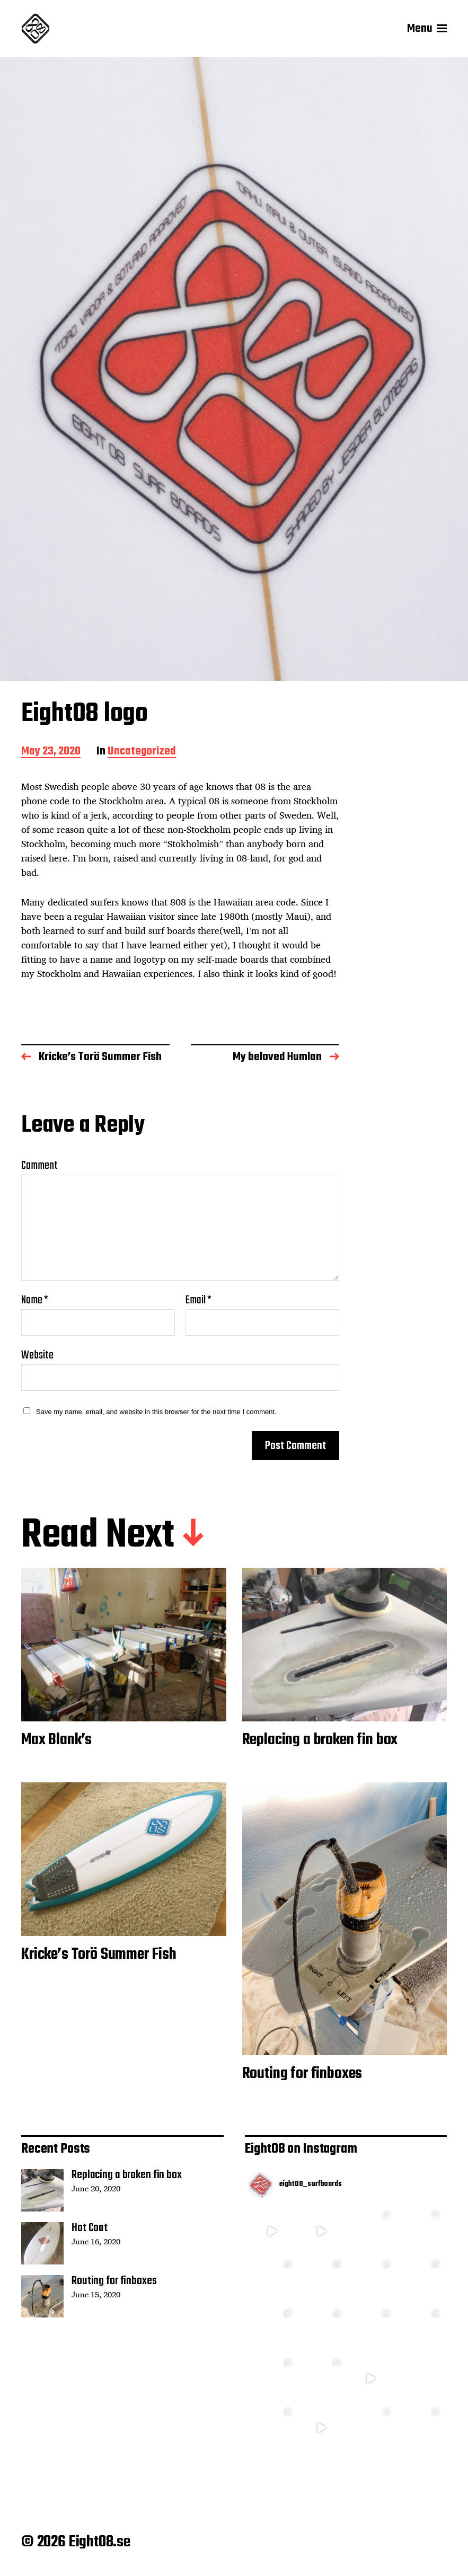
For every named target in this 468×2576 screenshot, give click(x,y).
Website (37, 1354)
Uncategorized (142, 752)
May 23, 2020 (51, 752)
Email (198, 1300)
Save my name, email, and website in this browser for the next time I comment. (156, 1412)
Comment (39, 1165)
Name (34, 1300)
